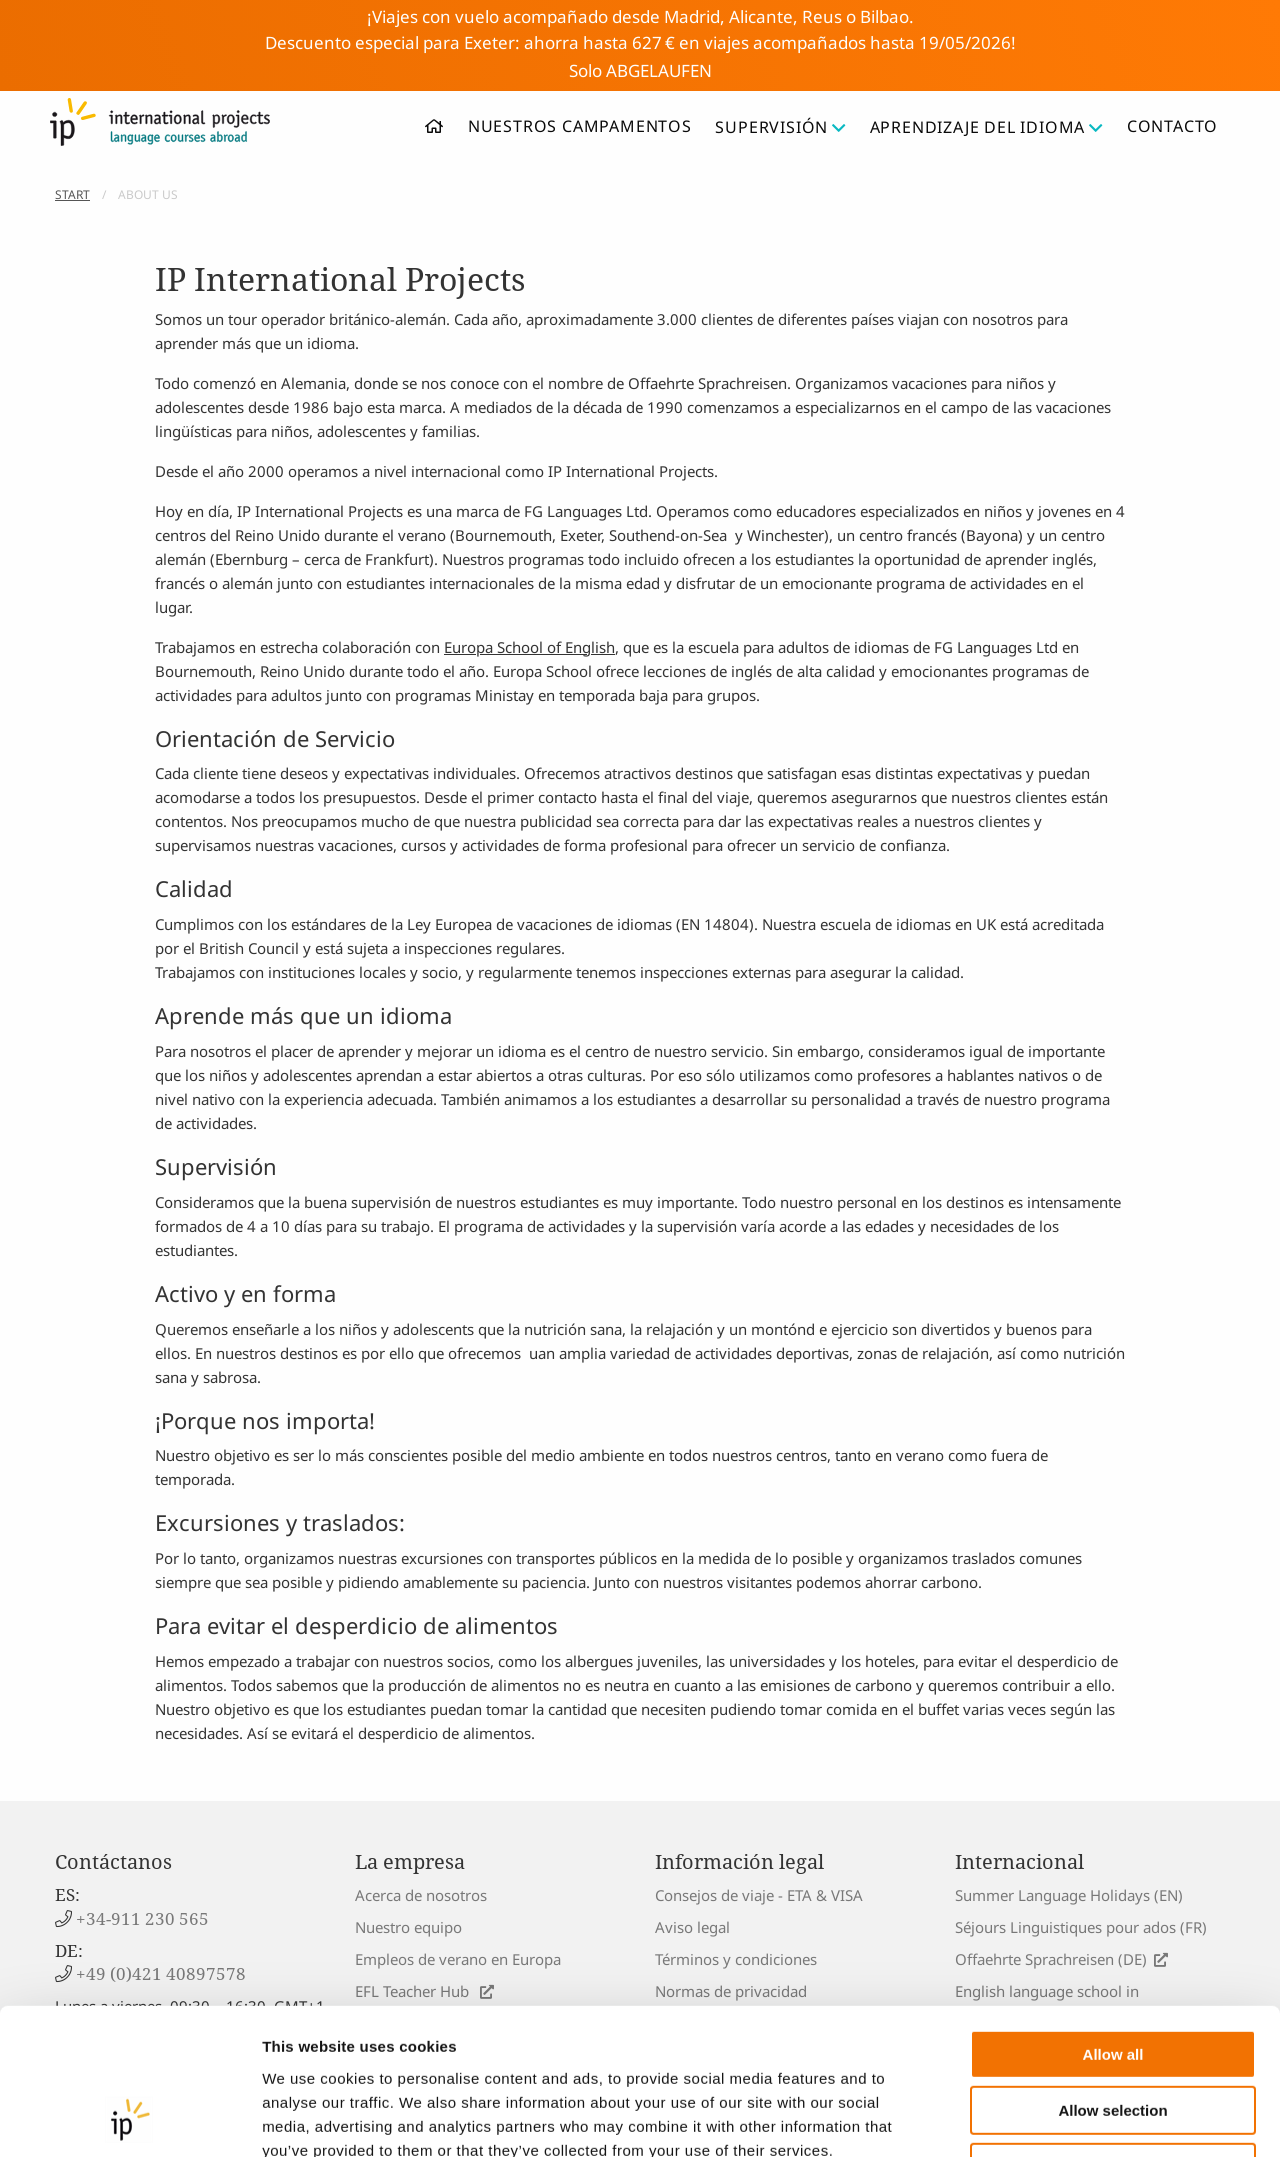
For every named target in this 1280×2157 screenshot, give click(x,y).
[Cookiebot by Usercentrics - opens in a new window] (129, 2118)
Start (72, 194)
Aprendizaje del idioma (986, 127)
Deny (1113, 2030)
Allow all (1113, 1917)
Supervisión (780, 127)
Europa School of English (529, 647)
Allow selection (1112, 1974)
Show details (1049, 2117)
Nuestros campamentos (580, 126)
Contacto (1172, 126)
